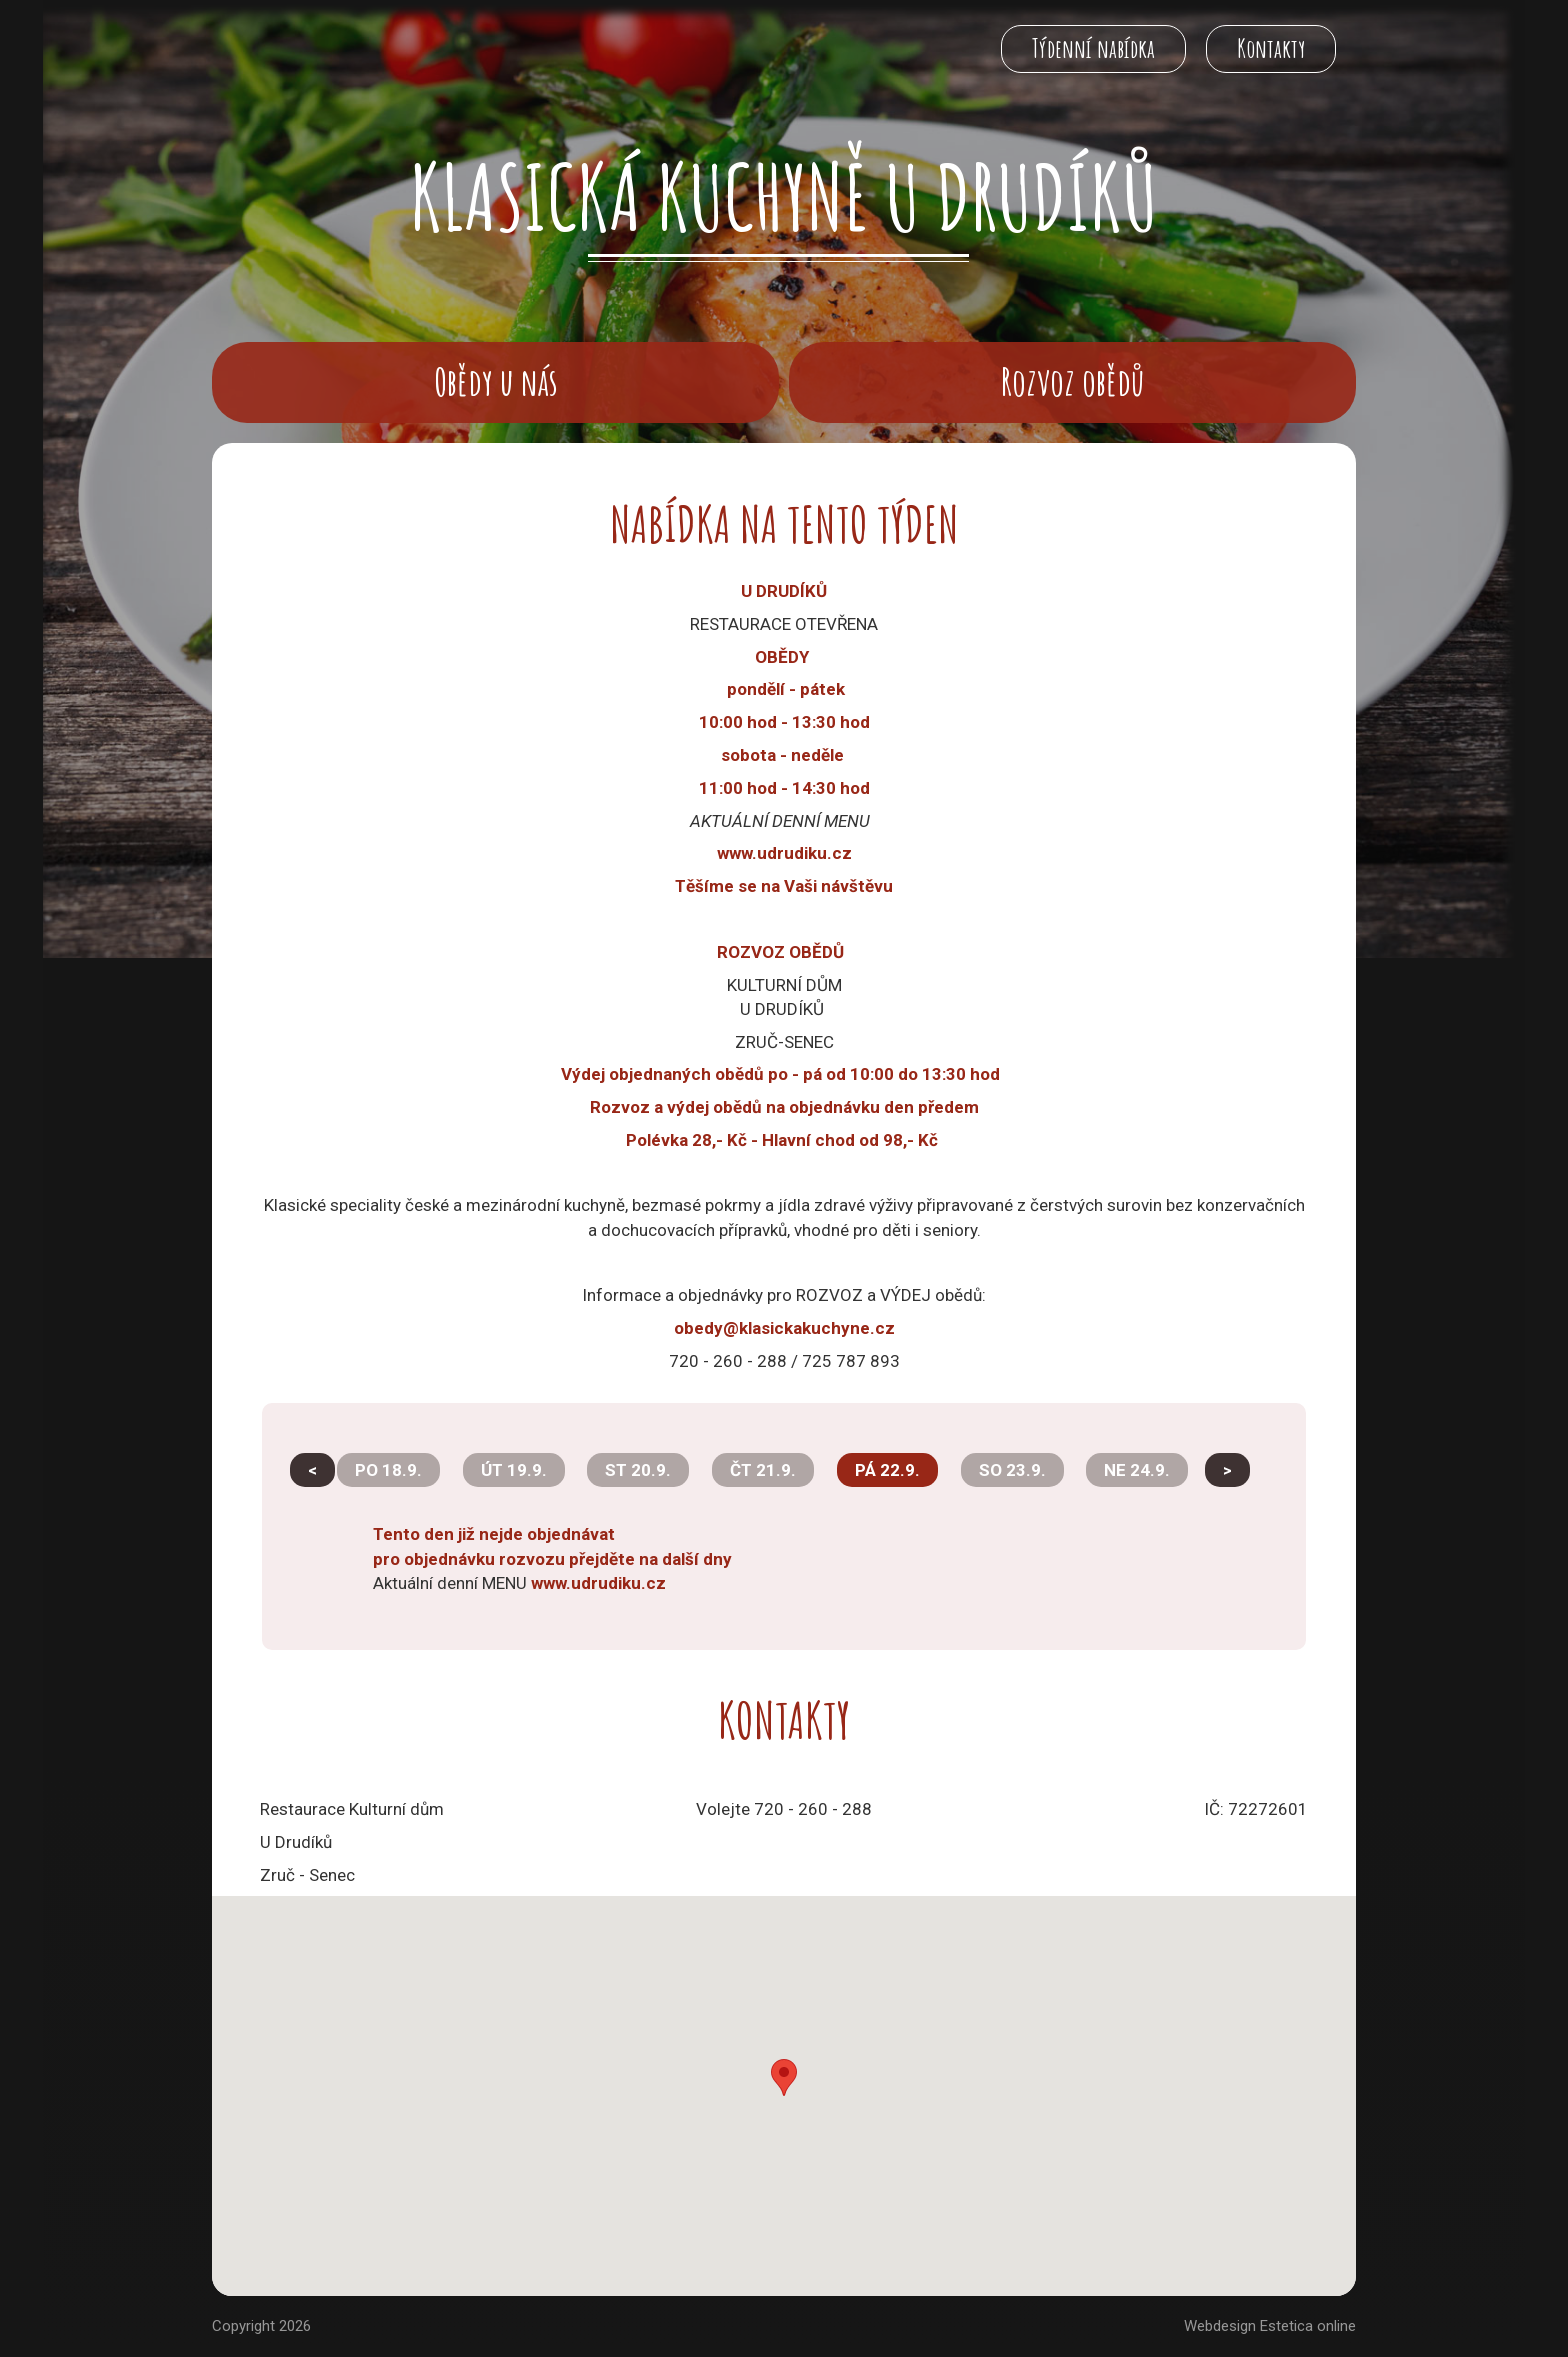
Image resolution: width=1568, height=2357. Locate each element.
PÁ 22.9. (887, 1470)
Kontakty (1271, 48)
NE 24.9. (1137, 1470)
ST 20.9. (638, 1470)
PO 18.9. (388, 1470)
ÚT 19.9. (514, 1470)
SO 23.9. (1012, 1470)
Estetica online (1308, 2326)
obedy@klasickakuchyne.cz (784, 1328)
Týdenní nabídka (1093, 48)
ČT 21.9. (763, 1470)
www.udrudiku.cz (598, 1583)
